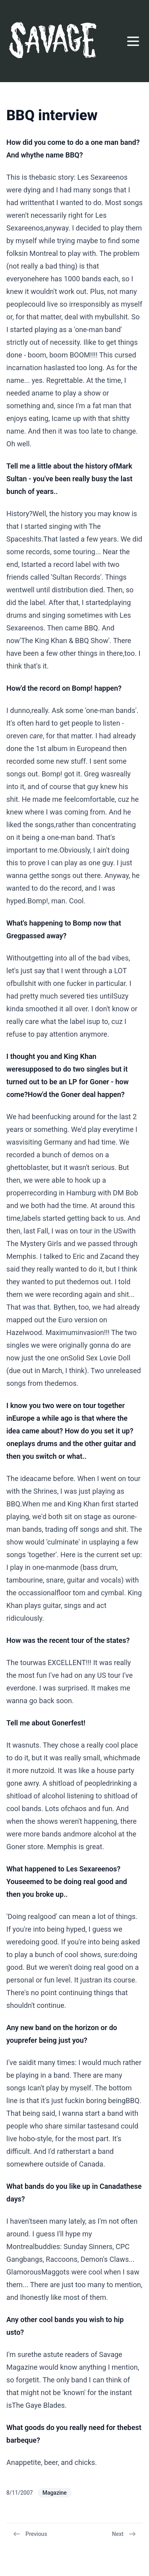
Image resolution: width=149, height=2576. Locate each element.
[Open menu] (133, 41)
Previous (30, 2534)
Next (124, 2534)
